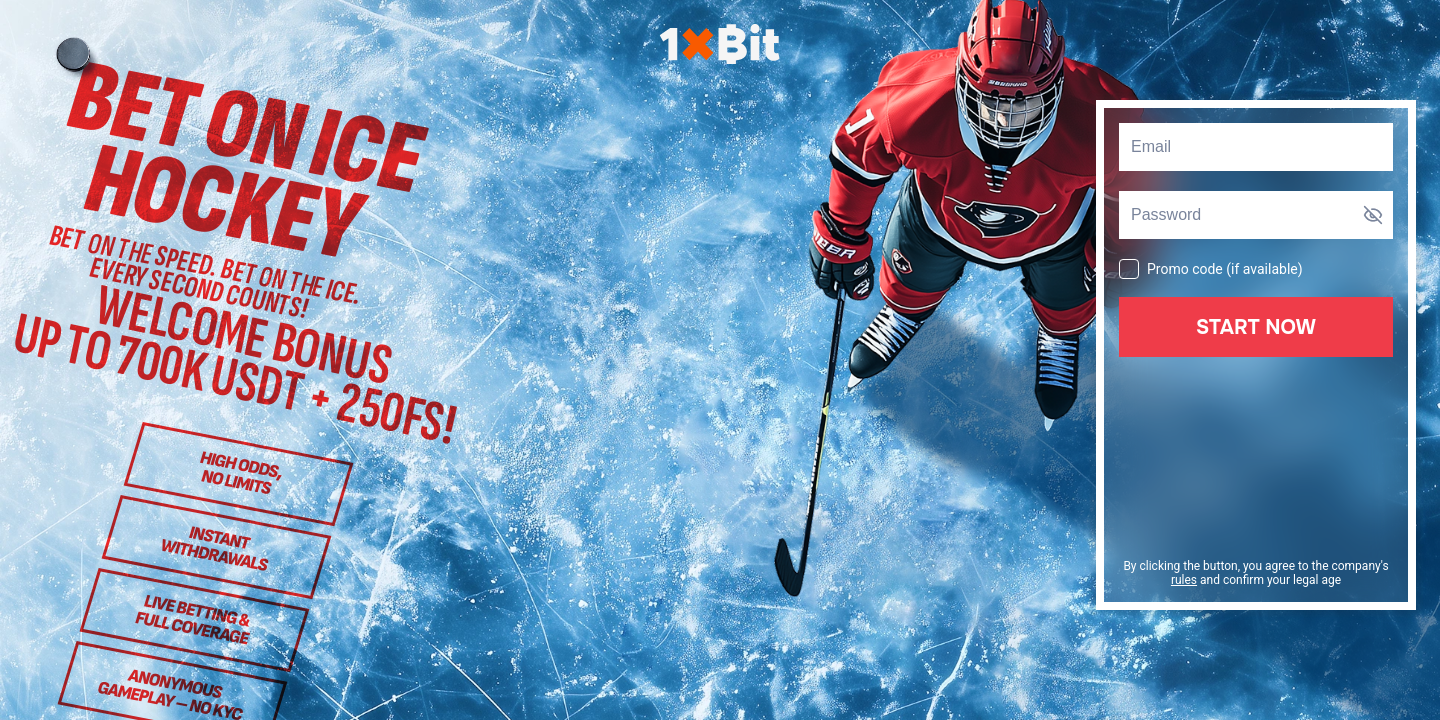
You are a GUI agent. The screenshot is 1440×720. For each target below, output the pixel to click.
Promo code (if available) (1211, 268)
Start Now (1256, 327)
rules (1184, 580)
